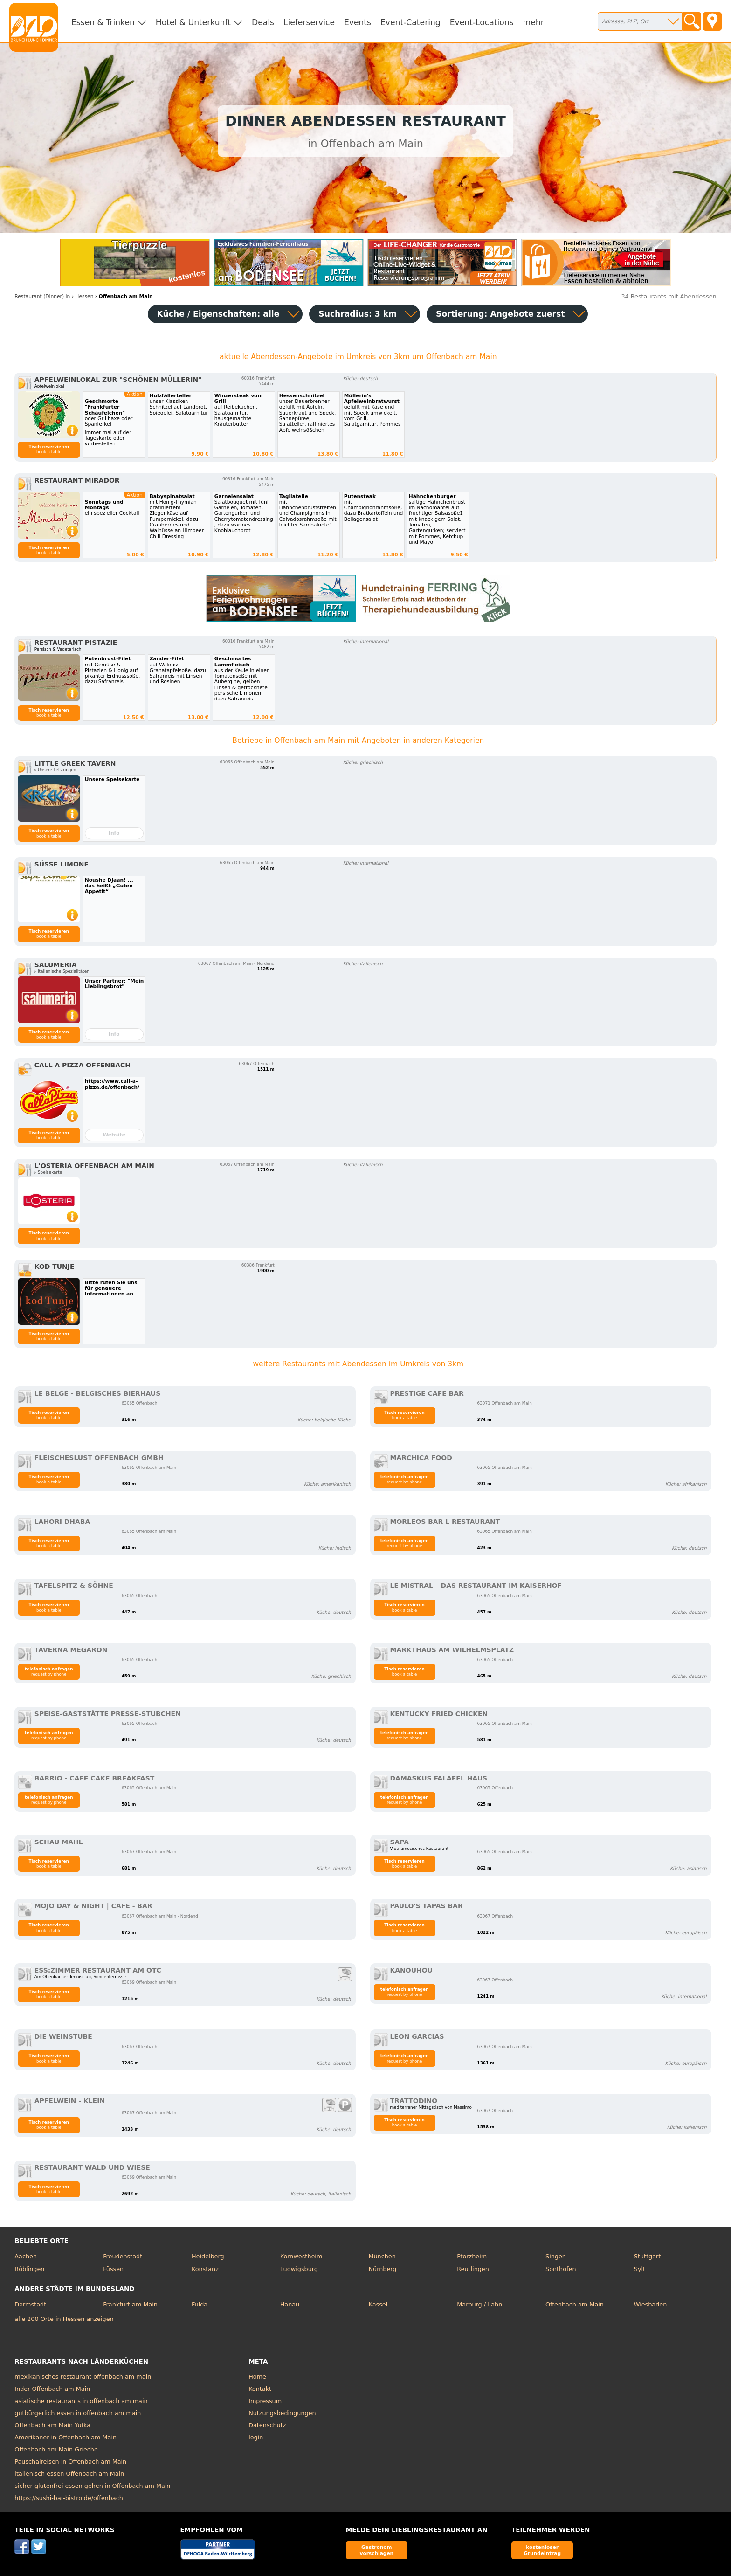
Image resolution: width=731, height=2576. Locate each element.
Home (257, 2376)
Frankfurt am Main (130, 2304)
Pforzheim (472, 2256)
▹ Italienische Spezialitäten (62, 971)
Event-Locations (482, 22)
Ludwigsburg (299, 2268)
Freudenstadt (122, 2256)
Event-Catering (410, 22)
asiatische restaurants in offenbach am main (80, 2400)
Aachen (25, 2256)
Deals (263, 22)
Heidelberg (208, 2256)
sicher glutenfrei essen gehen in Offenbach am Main (92, 2485)
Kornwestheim (301, 2256)
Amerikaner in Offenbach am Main (65, 2437)
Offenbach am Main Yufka (52, 2425)
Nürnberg (382, 2268)
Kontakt (259, 2388)
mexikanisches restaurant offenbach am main (82, 2376)
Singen (555, 2256)
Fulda (199, 2304)
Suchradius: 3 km (357, 314)
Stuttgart (647, 2256)
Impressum (265, 2400)
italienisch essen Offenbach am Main (69, 2473)
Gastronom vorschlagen (377, 2550)
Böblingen (29, 2268)
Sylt (639, 2268)
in (42, 296)
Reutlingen (473, 2268)
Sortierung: (500, 314)
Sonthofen (560, 2268)
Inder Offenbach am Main (52, 2388)
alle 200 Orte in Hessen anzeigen (63, 2318)
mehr (533, 22)
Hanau (289, 2304)
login (255, 2437)
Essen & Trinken (103, 22)
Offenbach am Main (574, 2304)
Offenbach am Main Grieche (55, 2449)
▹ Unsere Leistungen (55, 770)
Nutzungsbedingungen (282, 2413)
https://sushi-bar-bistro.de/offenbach (68, 2497)
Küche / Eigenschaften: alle (218, 314)
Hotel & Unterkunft (193, 22)
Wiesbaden (650, 2304)
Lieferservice (309, 22)
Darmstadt (30, 2304)
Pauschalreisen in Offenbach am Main (70, 2461)
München (381, 2256)
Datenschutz (267, 2425)
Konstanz (205, 2268)
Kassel (377, 2304)
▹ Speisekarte (48, 1172)
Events (357, 22)
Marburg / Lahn (479, 2304)
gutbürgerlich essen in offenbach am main (77, 2413)
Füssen (113, 2268)
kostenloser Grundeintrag (542, 2550)
